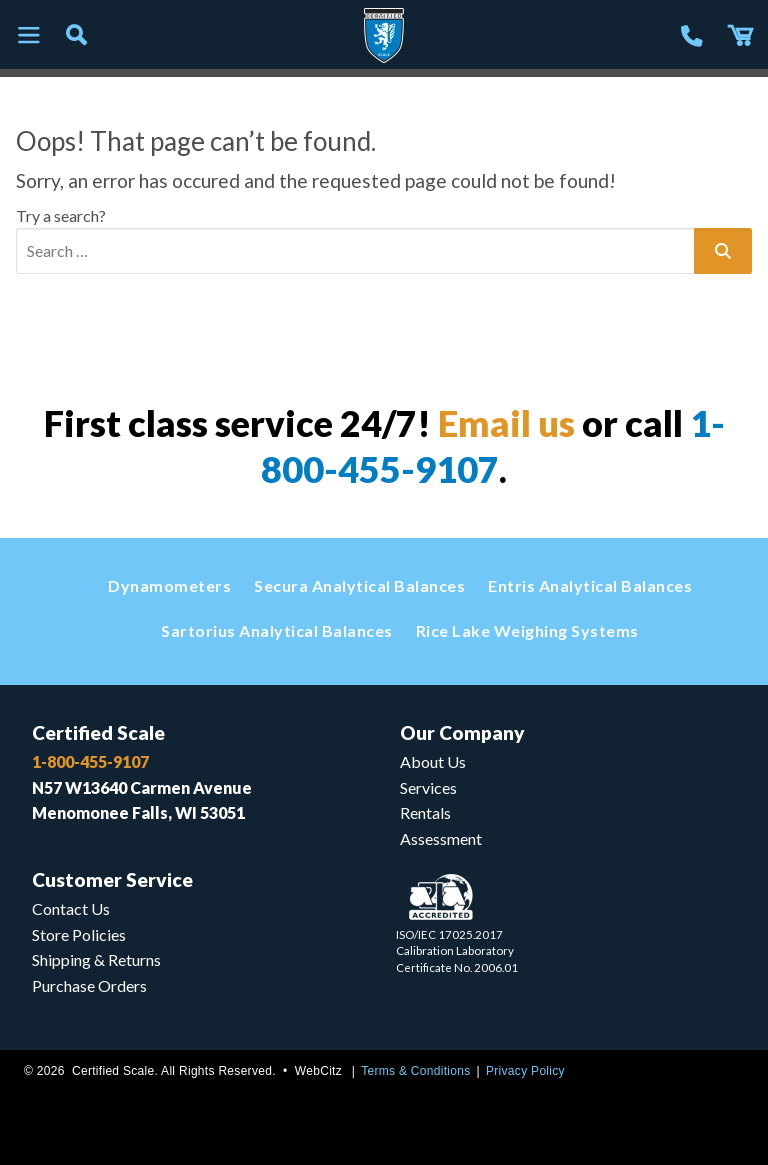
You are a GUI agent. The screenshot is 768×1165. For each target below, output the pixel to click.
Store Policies (79, 934)
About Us (433, 761)
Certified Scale (98, 732)
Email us (506, 423)
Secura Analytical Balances (359, 585)
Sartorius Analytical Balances (277, 630)
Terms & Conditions (415, 1071)
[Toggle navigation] (28, 36)
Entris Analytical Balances (590, 585)
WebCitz (318, 1071)
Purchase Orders (89, 985)
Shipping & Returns (96, 959)
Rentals (425, 812)
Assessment (441, 838)
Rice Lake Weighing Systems (527, 630)
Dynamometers (169, 585)
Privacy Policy (525, 1071)
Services (428, 787)
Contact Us (71, 908)
